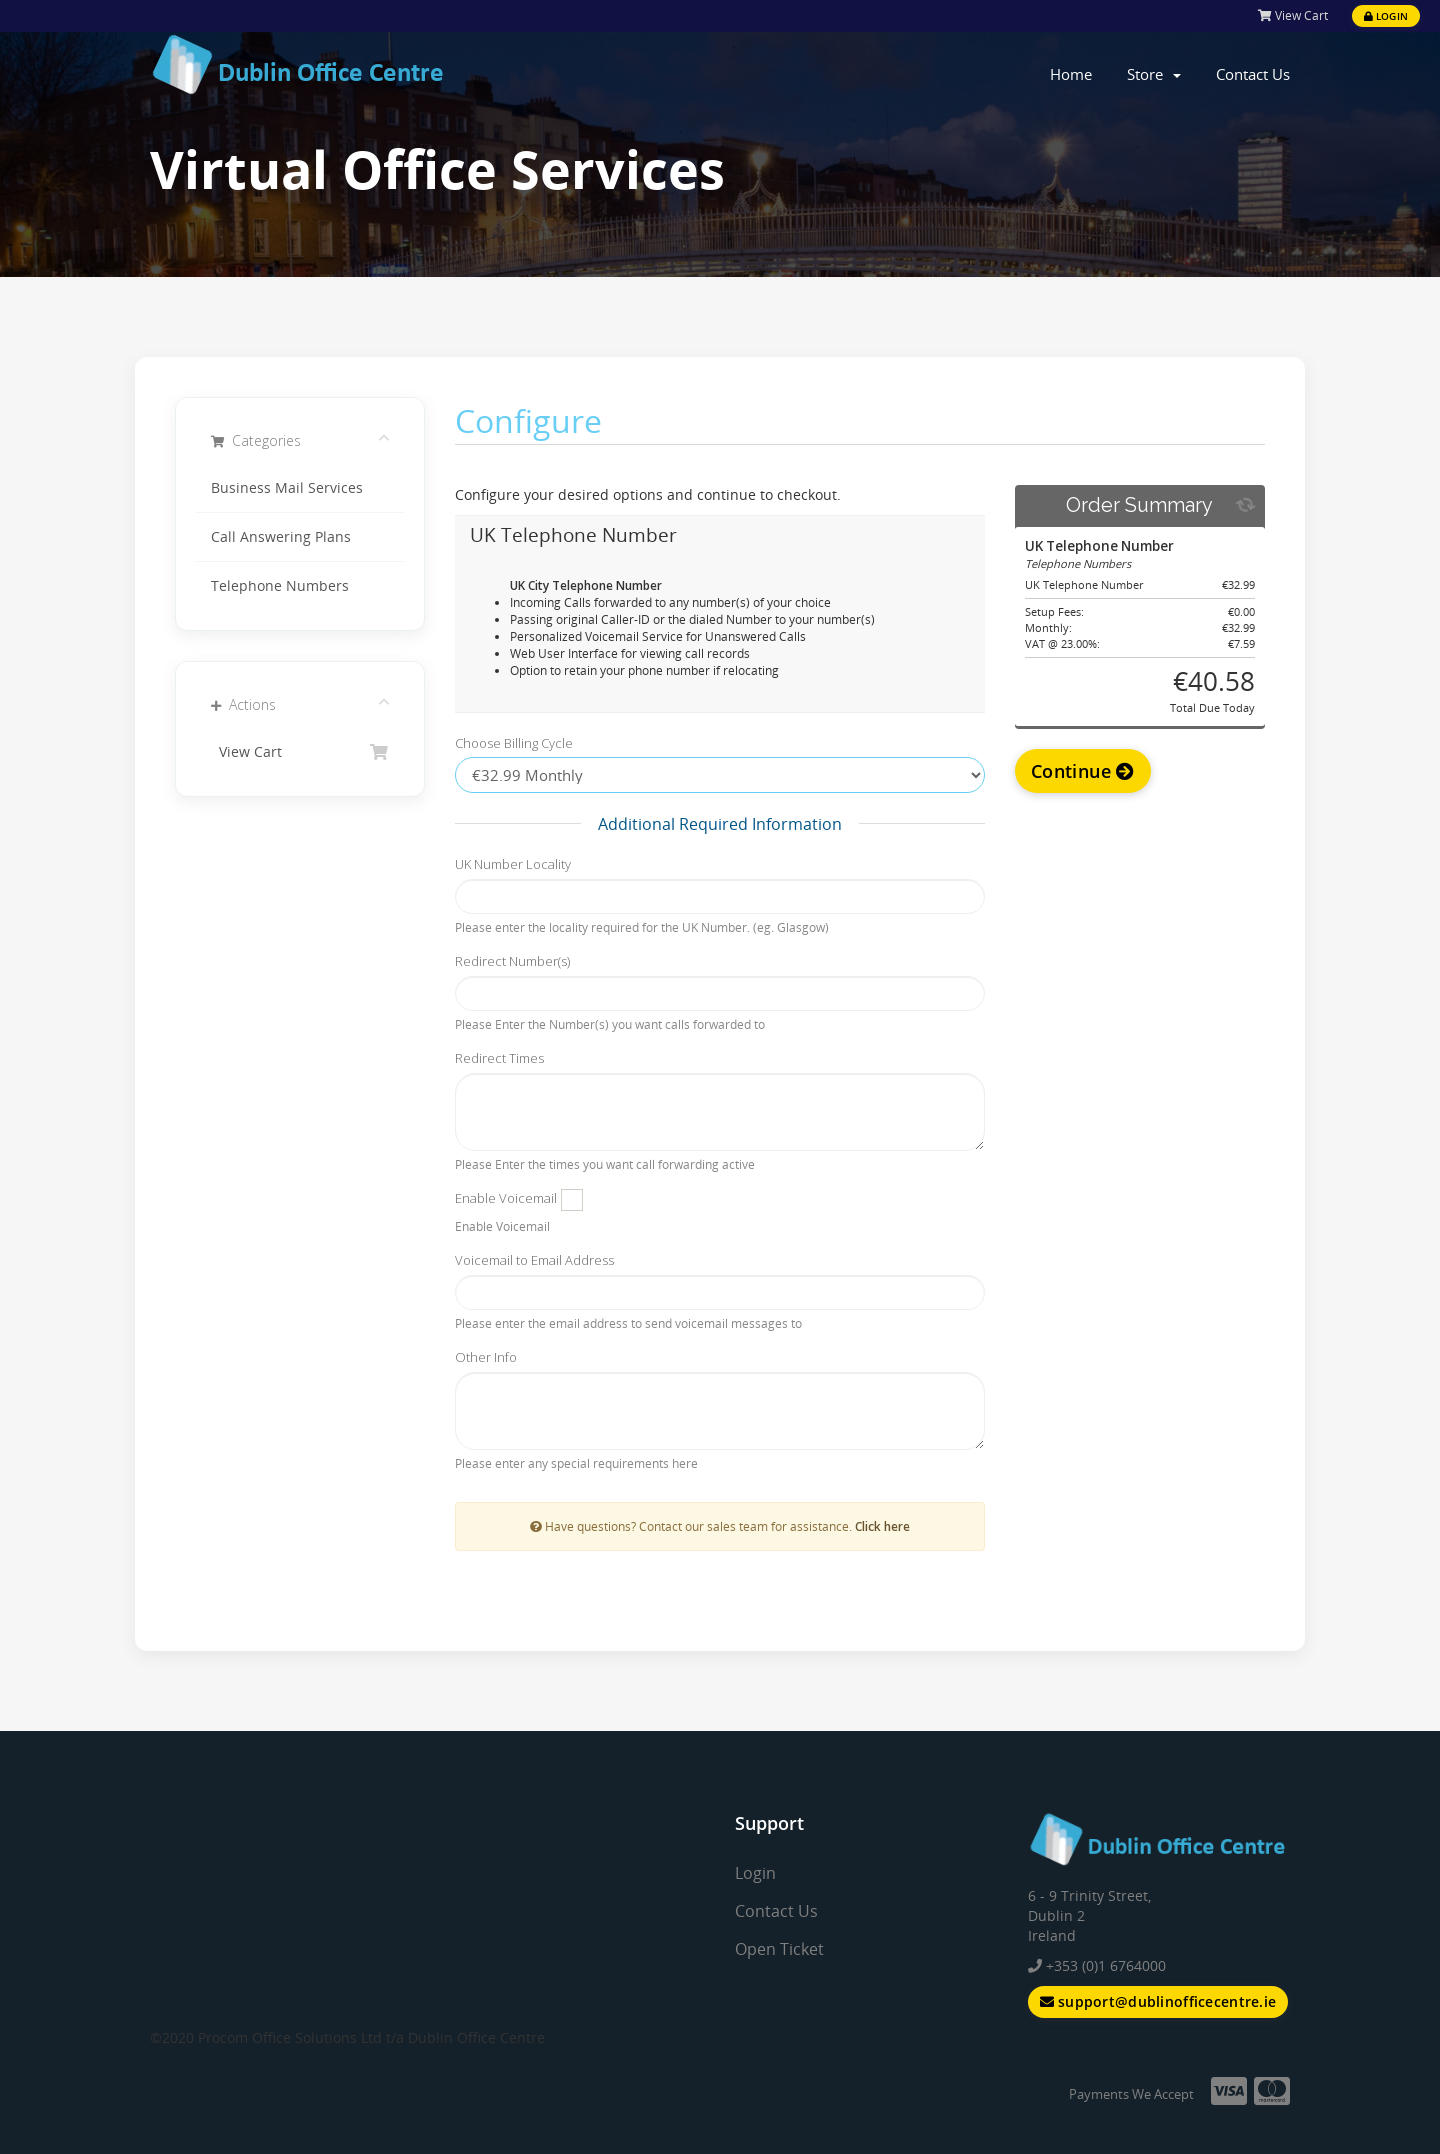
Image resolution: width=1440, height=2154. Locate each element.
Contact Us (1253, 74)
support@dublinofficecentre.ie (1158, 2001)
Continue (1083, 771)
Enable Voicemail (506, 1198)
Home (1071, 74)
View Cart (1293, 15)
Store (1154, 74)
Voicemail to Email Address (534, 1260)
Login (1386, 16)
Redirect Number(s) (512, 961)
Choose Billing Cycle (514, 743)
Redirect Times (499, 1058)
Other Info (486, 1357)
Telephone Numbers (280, 586)
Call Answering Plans (281, 537)
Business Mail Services (287, 488)
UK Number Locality (513, 864)
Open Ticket (779, 1949)
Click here (882, 1526)
